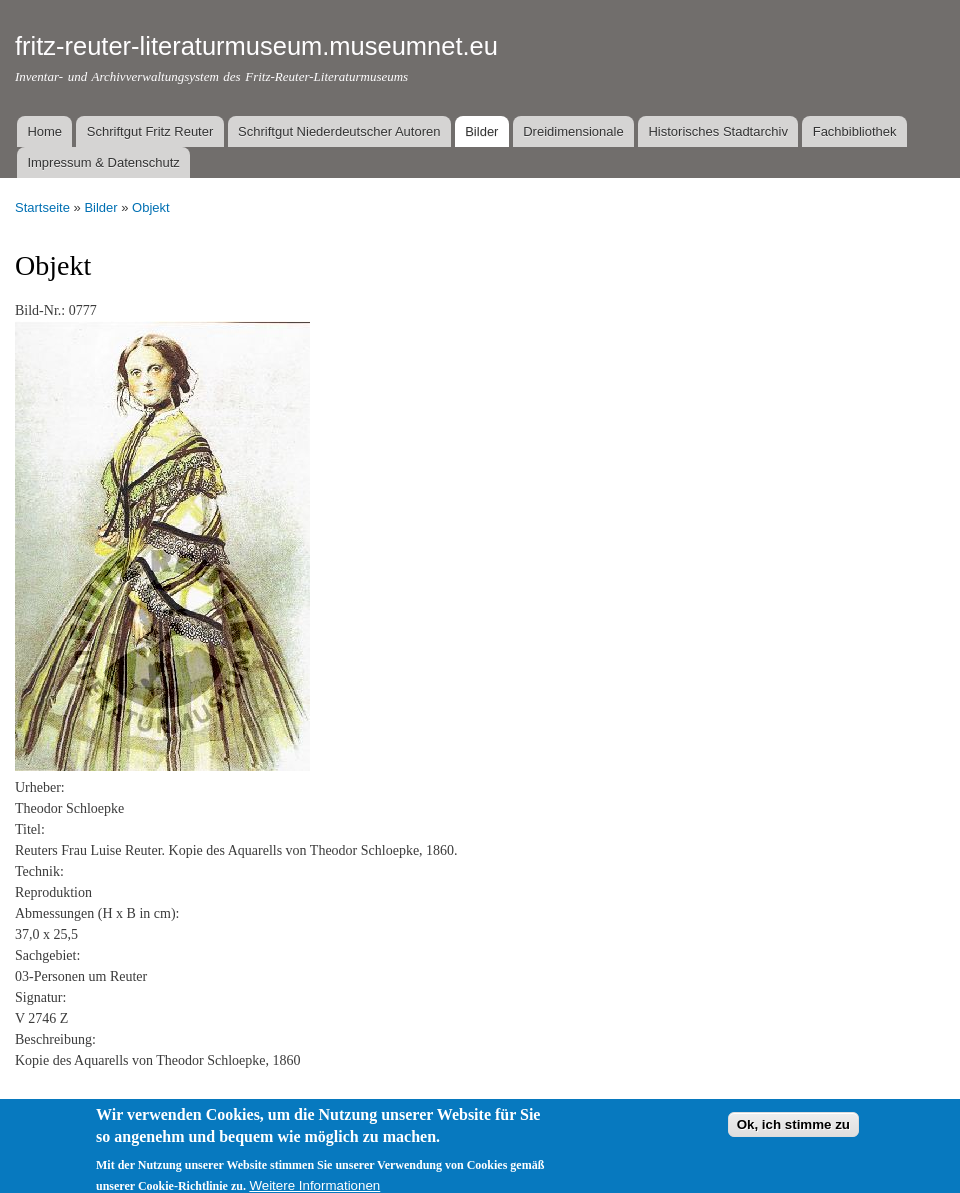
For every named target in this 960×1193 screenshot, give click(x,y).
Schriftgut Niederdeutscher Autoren (339, 131)
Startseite (42, 207)
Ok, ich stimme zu (793, 1135)
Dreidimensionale (573, 131)
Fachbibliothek (855, 131)
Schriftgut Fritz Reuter (150, 131)
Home (44, 131)
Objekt (151, 207)
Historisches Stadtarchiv (717, 131)
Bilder (481, 131)
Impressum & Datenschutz (103, 162)
